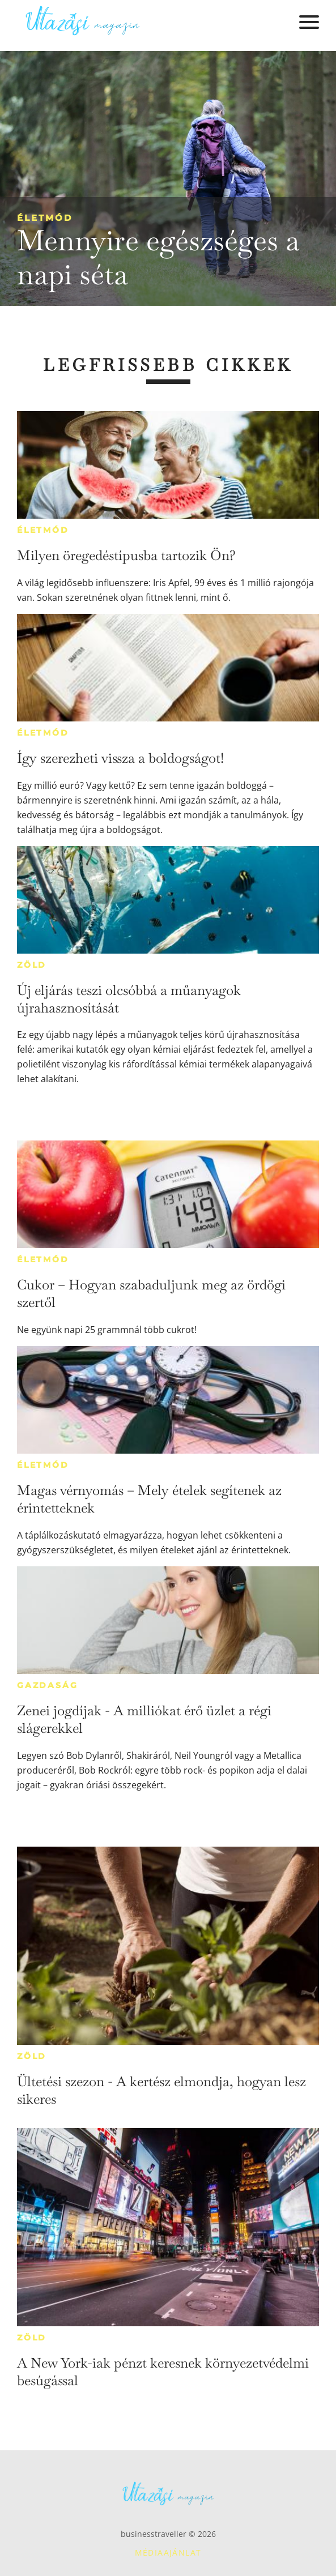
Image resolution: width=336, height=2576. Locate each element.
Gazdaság (47, 1685)
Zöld (31, 965)
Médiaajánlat (168, 2552)
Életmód (45, 217)
